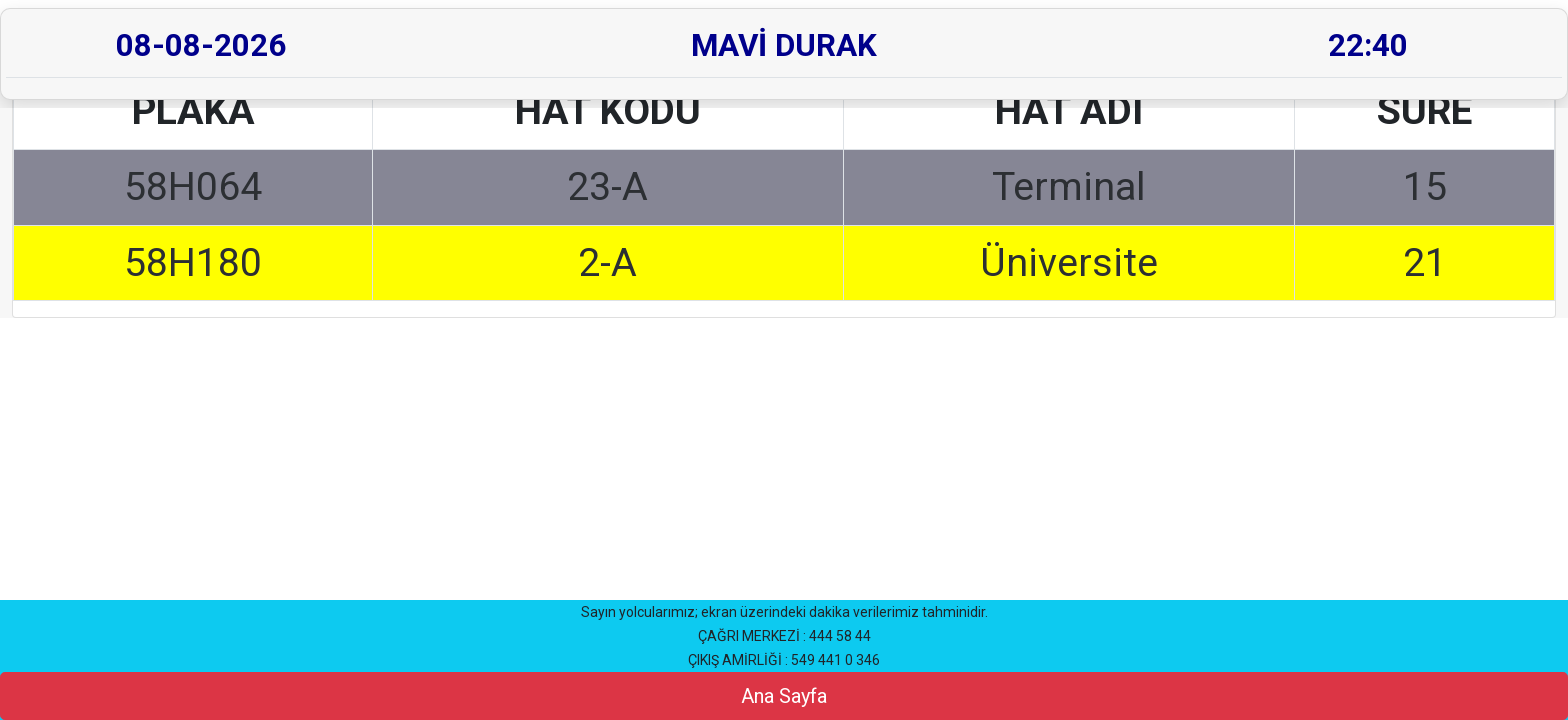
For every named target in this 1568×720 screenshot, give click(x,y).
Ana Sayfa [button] (784, 696)
